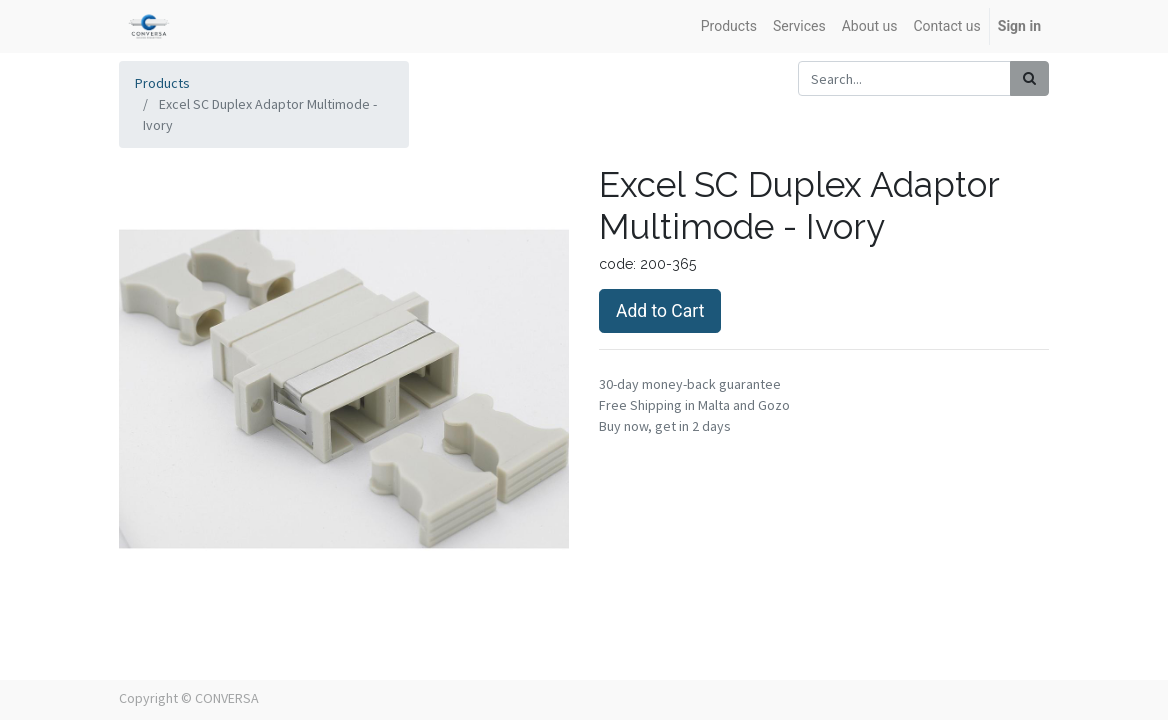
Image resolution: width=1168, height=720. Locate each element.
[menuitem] (729, 26)
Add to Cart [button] (660, 311)
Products (162, 83)
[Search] (1029, 78)
